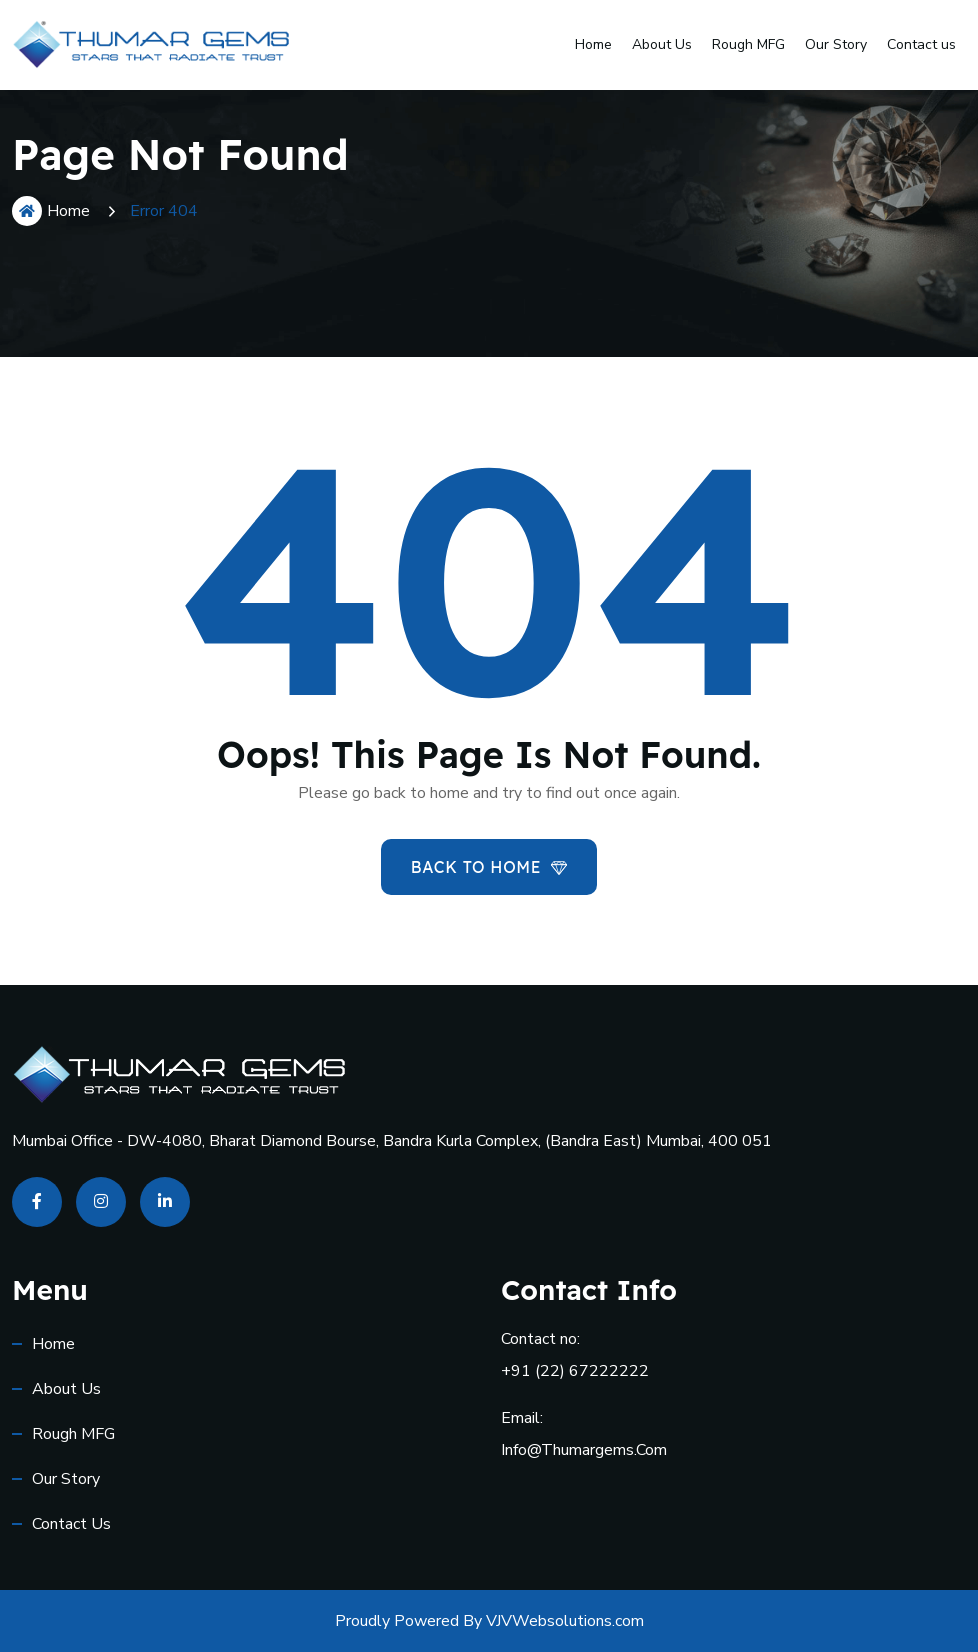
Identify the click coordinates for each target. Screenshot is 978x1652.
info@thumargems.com (584, 1450)
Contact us (921, 44)
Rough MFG (748, 44)
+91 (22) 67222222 (575, 1371)
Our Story (836, 44)
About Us (662, 44)
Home (593, 44)
